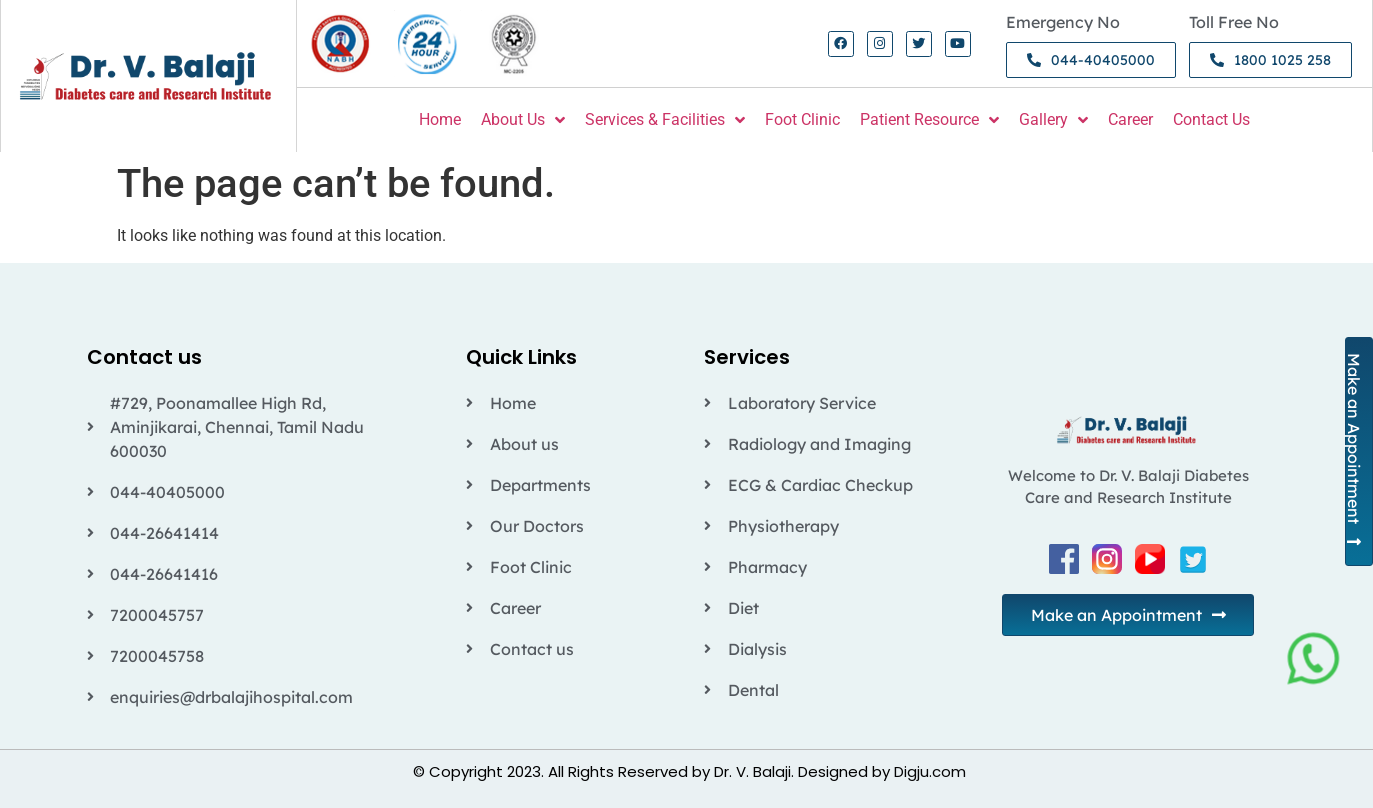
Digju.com (930, 771)
